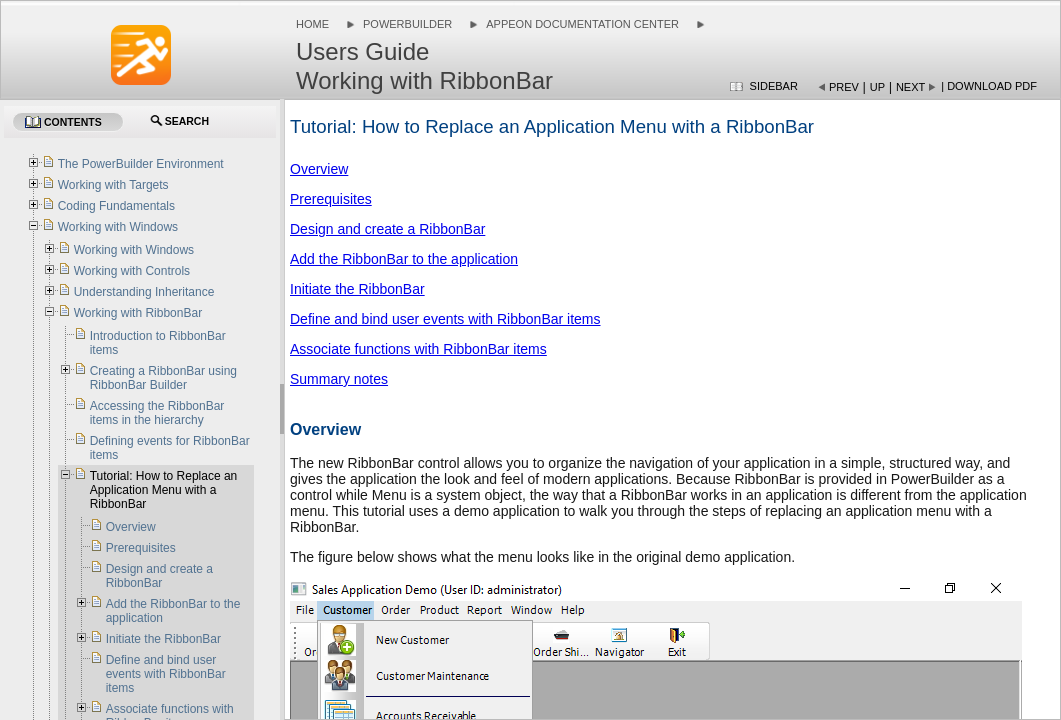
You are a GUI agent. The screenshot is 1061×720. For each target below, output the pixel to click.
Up (877, 87)
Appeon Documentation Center (582, 24)
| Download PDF (989, 86)
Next (910, 87)
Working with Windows (118, 227)
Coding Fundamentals (116, 206)
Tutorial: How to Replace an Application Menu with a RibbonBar (164, 490)
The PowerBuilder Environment (141, 164)
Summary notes (339, 379)
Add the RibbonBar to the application (404, 259)
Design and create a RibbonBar (387, 229)
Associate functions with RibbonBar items (418, 349)
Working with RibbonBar (138, 313)
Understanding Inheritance (144, 292)
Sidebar (774, 86)
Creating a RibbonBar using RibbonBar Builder (163, 378)
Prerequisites (331, 199)
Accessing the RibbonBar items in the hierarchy (157, 413)
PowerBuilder (407, 24)
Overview (319, 169)
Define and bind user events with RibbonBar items (445, 319)
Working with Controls (132, 271)
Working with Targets (113, 185)
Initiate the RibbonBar (357, 289)
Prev (844, 87)
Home (312, 24)
